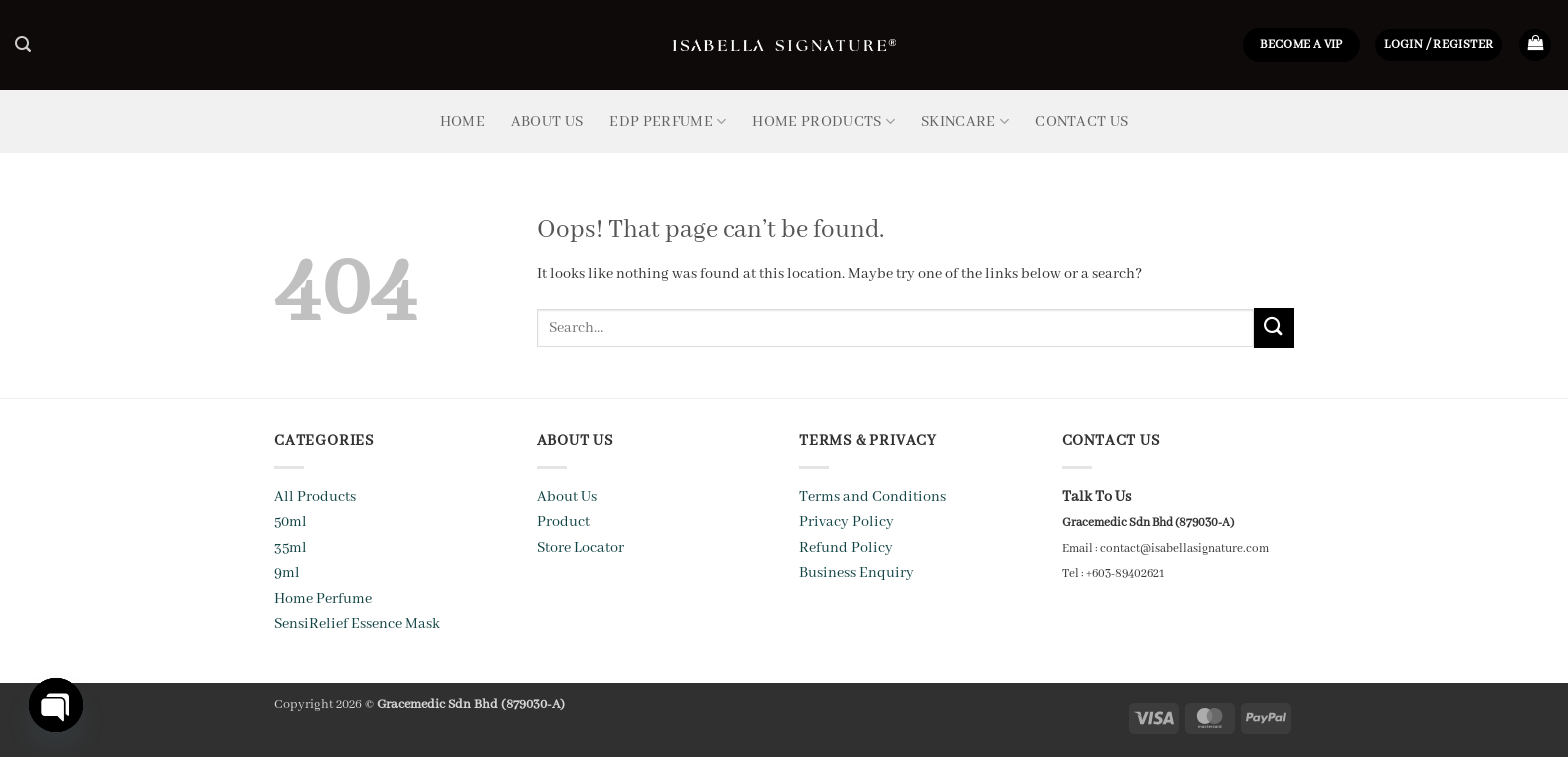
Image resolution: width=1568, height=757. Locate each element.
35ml (290, 548)
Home (462, 122)
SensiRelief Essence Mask (357, 624)
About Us (547, 122)
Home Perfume (323, 599)
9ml (287, 573)
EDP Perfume (667, 121)
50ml (290, 522)
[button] (23, 44)
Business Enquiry (856, 573)
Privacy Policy (846, 522)
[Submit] (1274, 327)
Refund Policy (846, 548)
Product (563, 522)
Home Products (823, 121)
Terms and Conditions (872, 497)
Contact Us (1081, 122)
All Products (315, 497)
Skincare (965, 121)
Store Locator (580, 548)
